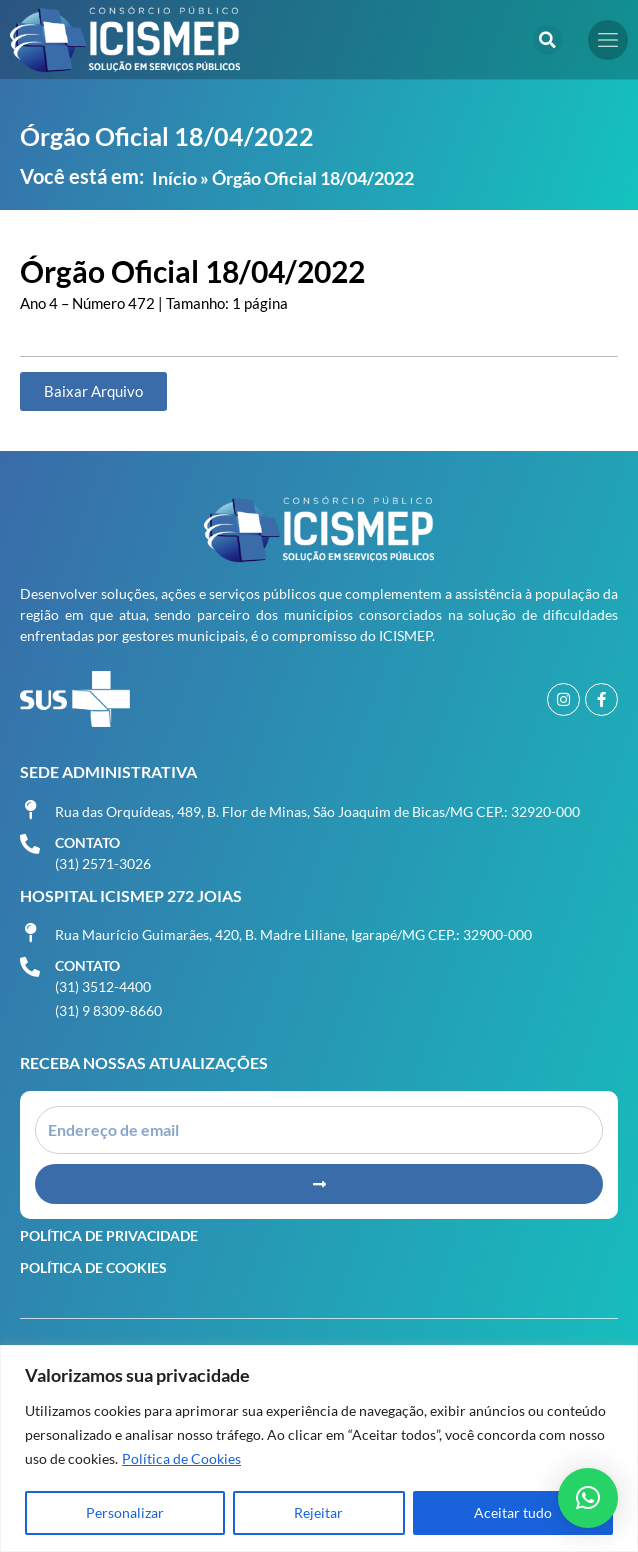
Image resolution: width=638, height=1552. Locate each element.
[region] (319, 1448)
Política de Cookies (181, 1458)
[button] (548, 40)
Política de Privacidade (109, 1235)
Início (174, 178)
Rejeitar (318, 1512)
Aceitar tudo (513, 1512)
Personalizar (125, 1512)
